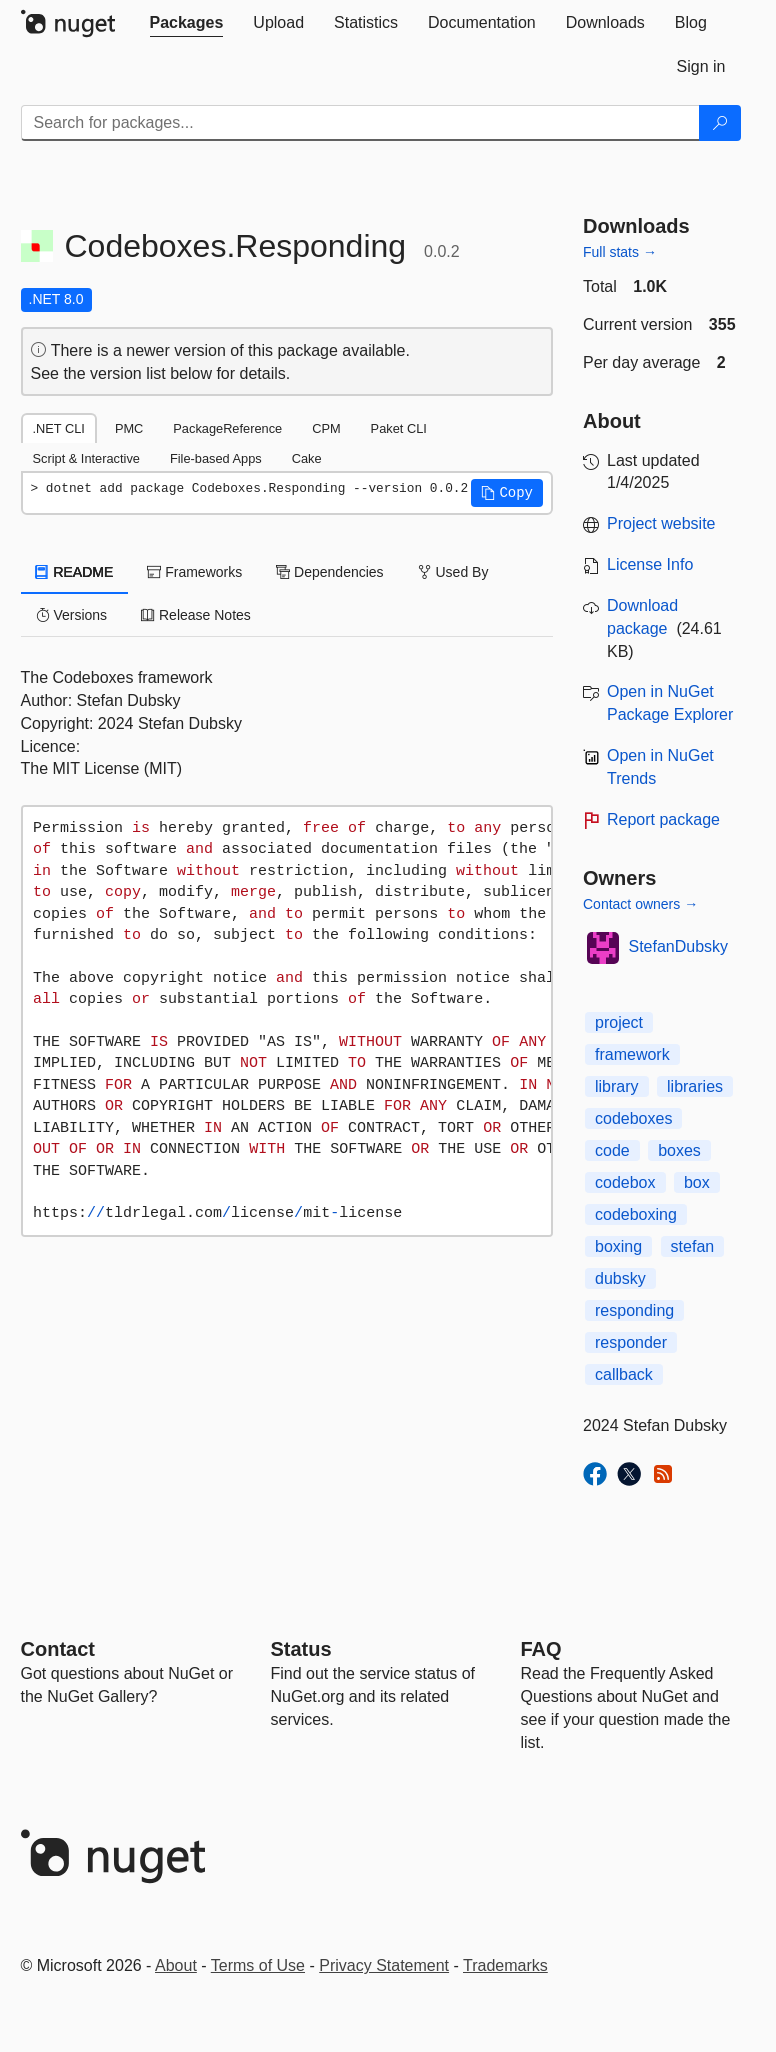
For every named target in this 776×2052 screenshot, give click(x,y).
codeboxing (636, 1214)
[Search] (720, 123)
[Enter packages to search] (360, 123)
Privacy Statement (384, 1965)
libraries (695, 1086)
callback (624, 1374)
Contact (58, 1649)
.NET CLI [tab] (59, 428)
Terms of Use (258, 1965)
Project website (661, 523)
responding (634, 1310)
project (619, 1022)
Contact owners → (640, 904)
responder (631, 1342)
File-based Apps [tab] (216, 458)
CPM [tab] (326, 428)
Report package (663, 819)
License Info (650, 564)
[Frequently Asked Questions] (541, 1649)
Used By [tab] (453, 572)
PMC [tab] (129, 428)
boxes (679, 1150)
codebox (625, 1182)
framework (632, 1054)
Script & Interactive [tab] (86, 458)
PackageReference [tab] (227, 428)
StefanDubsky (679, 946)
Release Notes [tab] (196, 615)
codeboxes (633, 1118)
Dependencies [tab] (329, 572)
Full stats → (620, 252)
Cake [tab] (307, 458)
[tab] (187, 23)
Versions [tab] (72, 615)
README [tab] (75, 572)
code (612, 1150)
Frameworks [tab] (194, 572)
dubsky (620, 1278)
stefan (693, 1246)
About (176, 1965)
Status (301, 1649)
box (697, 1182)
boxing (618, 1246)
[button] (507, 493)
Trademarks (505, 1965)
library (617, 1086)
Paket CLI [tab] (399, 428)
